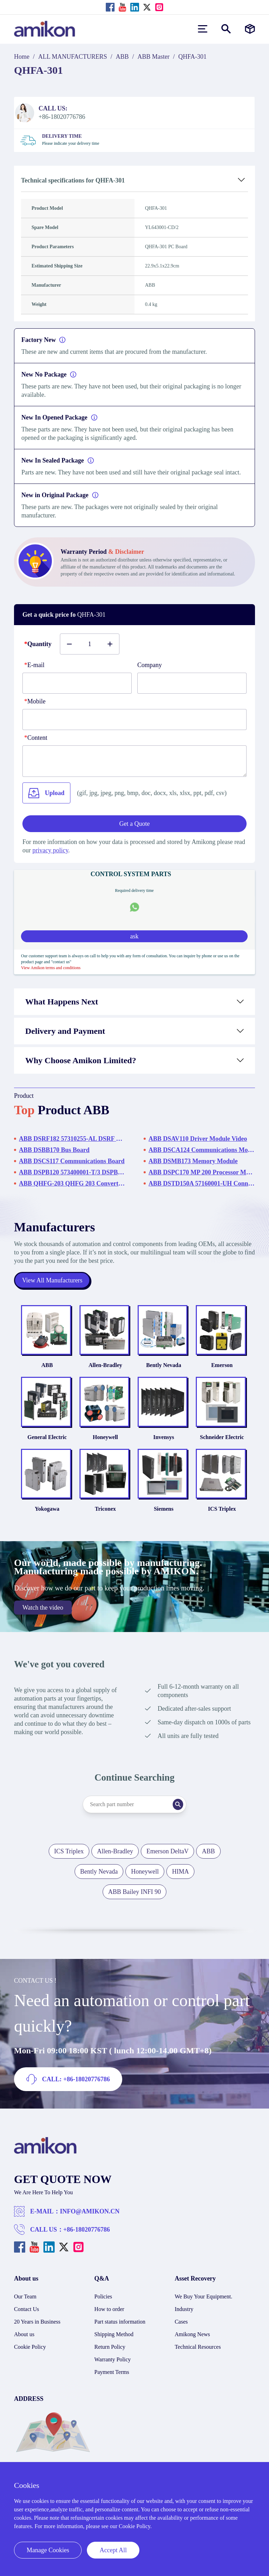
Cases (181, 2334)
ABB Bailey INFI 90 (134, 1904)
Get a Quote (134, 823)
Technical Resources (198, 2359)
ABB (122, 56)
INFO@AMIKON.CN (89, 2223)
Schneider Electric (228, 1445)
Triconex (103, 1521)
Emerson (228, 1369)
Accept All (112, 2550)
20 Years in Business (37, 2334)
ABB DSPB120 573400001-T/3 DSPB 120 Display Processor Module (72, 1172)
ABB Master (154, 56)
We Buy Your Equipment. (204, 2309)
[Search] (181, 1816)
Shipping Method (113, 2346)
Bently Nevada (165, 1369)
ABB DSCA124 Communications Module (202, 1149)
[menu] (202, 29)
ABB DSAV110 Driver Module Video (198, 1138)
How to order (109, 2321)
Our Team (25, 2309)
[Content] (134, 761)
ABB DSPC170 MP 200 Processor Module (202, 1172)
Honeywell (103, 1445)
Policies (103, 2309)
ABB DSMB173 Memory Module (193, 1161)
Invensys (165, 1445)
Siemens (165, 1521)
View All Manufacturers (52, 1280)
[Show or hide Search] (226, 29)
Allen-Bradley (103, 1369)
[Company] (192, 683)
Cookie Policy (30, 2359)
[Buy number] (89, 644)
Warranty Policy (112, 2372)
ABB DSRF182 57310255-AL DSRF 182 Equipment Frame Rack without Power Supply (72, 1138)
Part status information (119, 2334)
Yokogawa (41, 1521)
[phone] (134, 719)
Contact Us (26, 2321)
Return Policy (109, 2359)
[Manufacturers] (250, 29)
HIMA (180, 1883)
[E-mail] (77, 683)
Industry (184, 2321)
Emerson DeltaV (167, 1863)
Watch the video (42, 1619)
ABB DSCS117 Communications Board (72, 1161)
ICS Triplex (228, 1521)
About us (24, 2346)
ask (134, 936)
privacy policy (50, 850)
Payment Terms (111, 2384)
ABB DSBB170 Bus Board (54, 1149)
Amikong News (192, 2346)
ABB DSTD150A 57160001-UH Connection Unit (202, 1183)
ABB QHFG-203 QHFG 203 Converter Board (72, 1183)
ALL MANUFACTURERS (72, 56)
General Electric (41, 1445)
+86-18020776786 (86, 2241)
